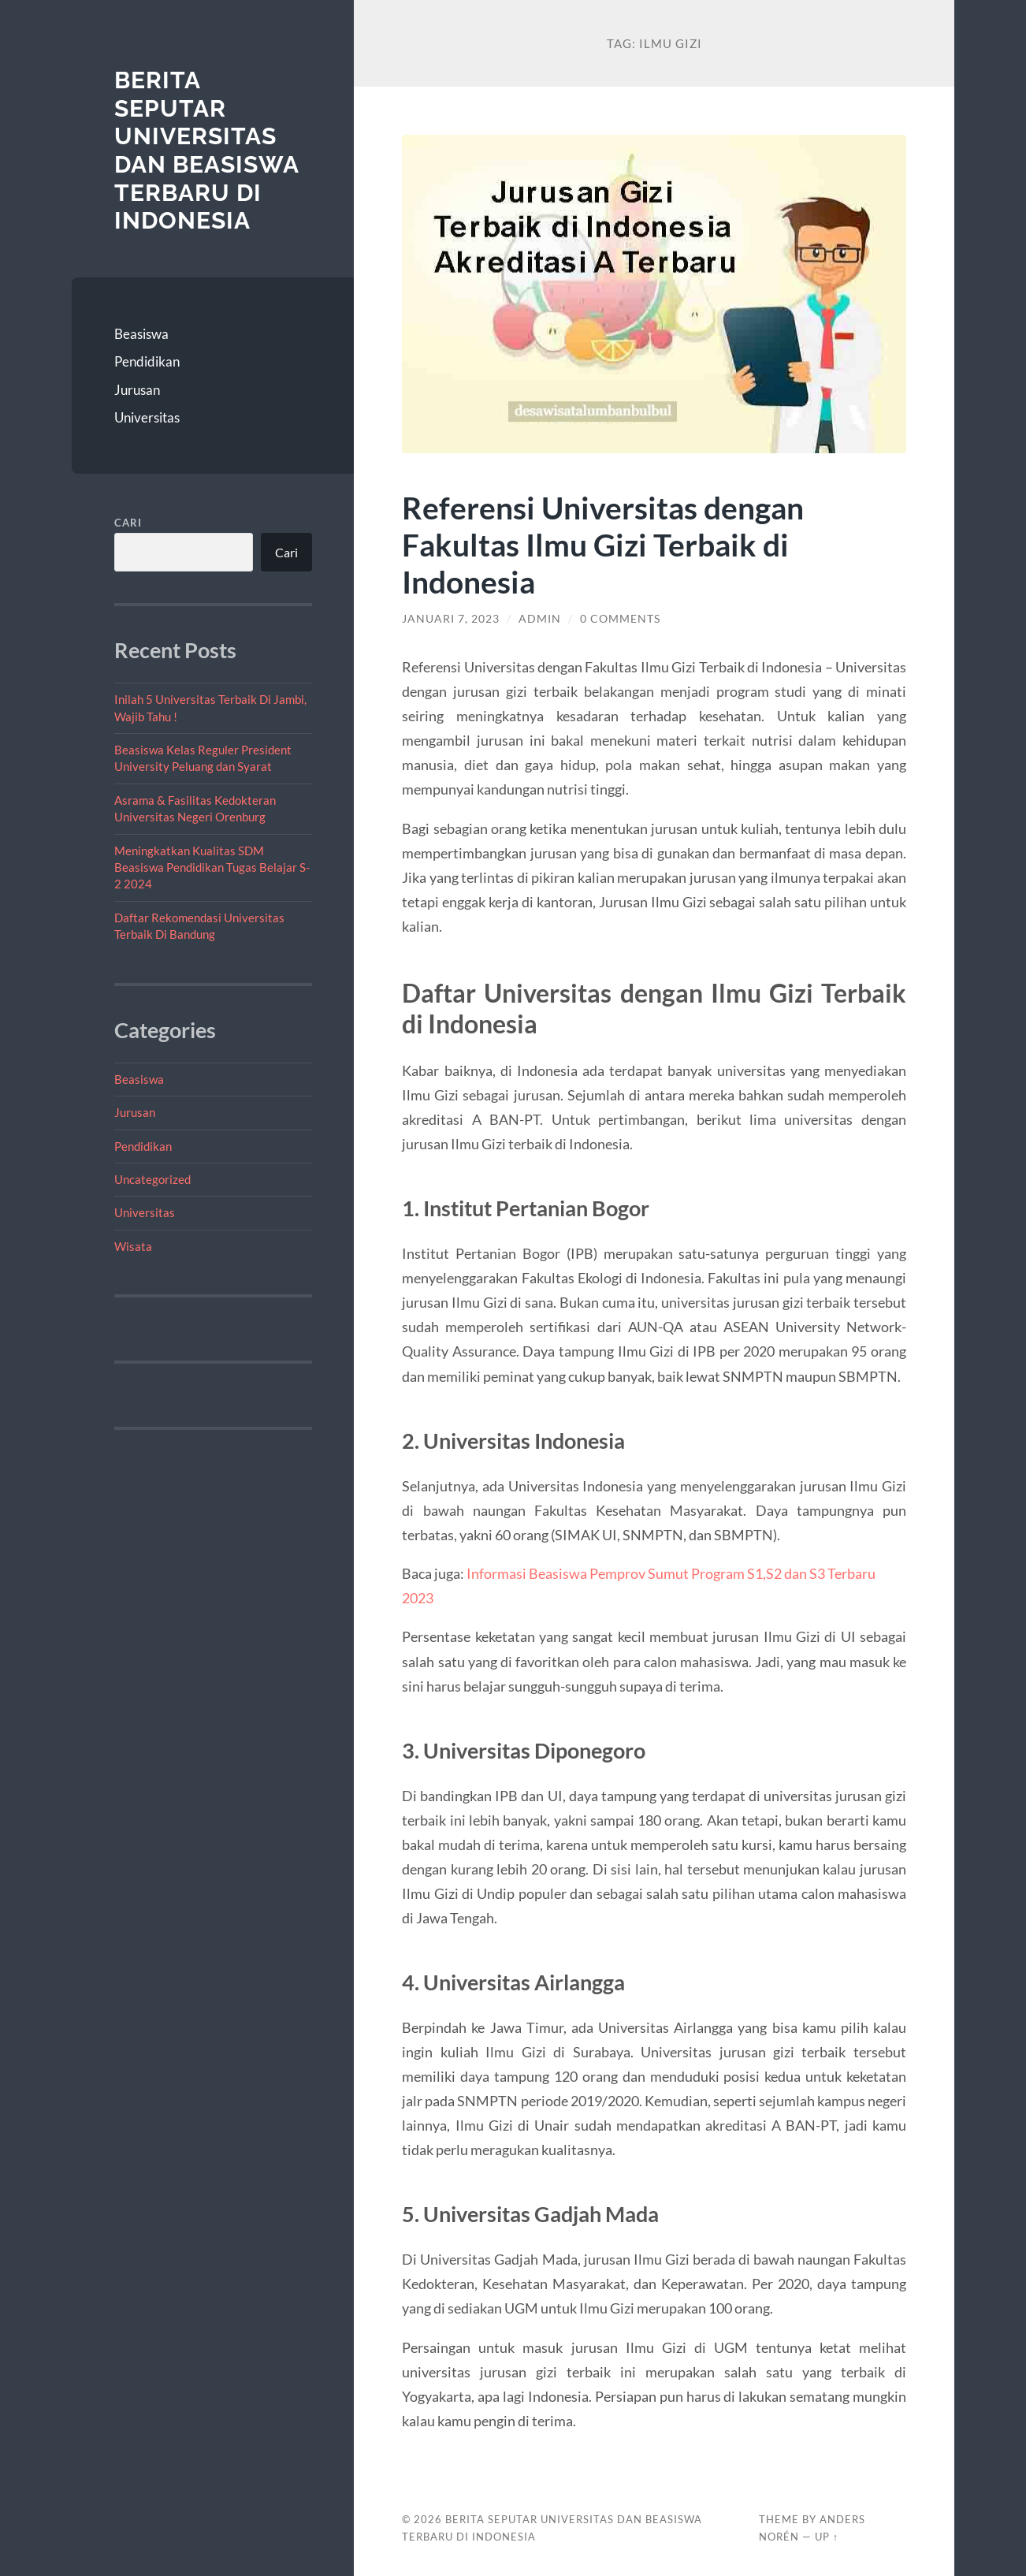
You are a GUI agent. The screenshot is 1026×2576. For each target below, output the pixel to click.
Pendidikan (147, 361)
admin (540, 618)
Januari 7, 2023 (451, 618)
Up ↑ (826, 2536)
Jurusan (137, 390)
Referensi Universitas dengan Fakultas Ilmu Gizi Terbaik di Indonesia (603, 544)
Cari (128, 522)
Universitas (147, 417)
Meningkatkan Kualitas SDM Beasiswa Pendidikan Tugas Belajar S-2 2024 (212, 867)
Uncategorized (152, 1179)
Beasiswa (141, 334)
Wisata (133, 1246)
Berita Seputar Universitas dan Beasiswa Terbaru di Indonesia (206, 150)
